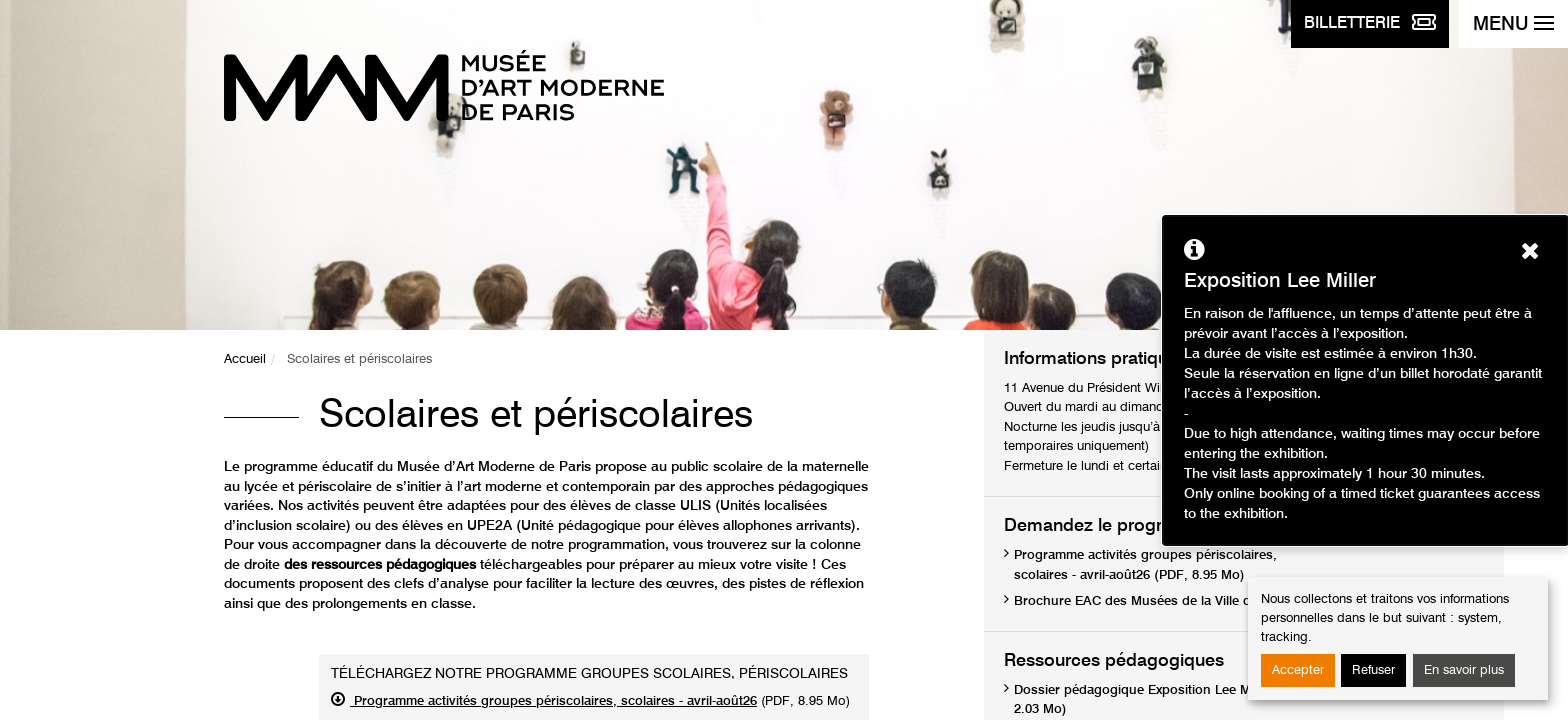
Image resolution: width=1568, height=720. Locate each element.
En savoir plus (1464, 670)
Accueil (245, 359)
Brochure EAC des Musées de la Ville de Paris (1153, 601)
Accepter (1298, 670)
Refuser (1373, 670)
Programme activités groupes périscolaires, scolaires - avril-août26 (553, 701)
